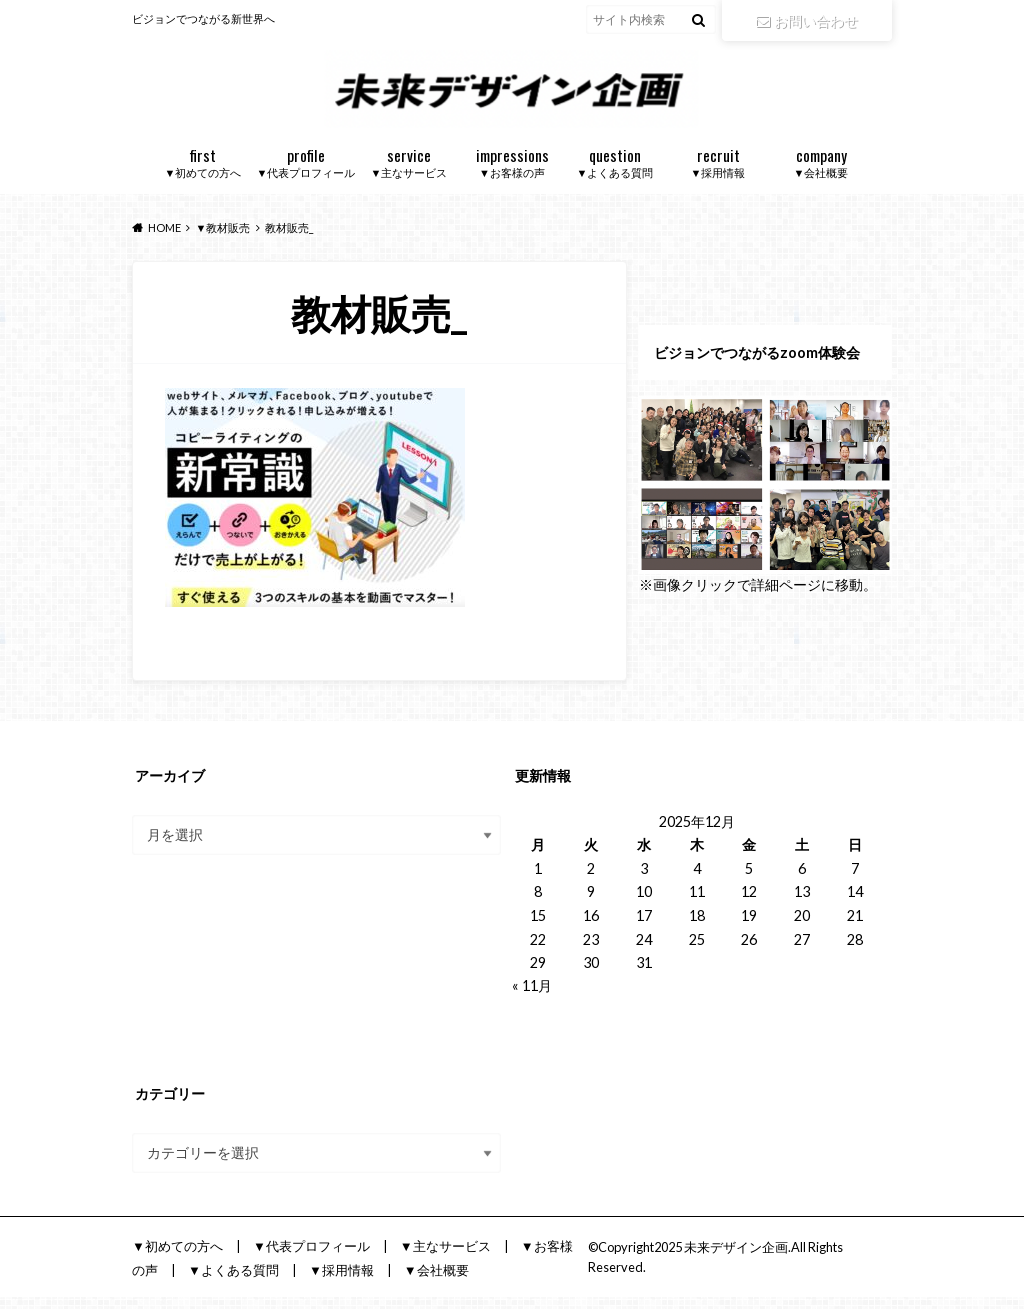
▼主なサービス (409, 173)
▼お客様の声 (512, 173)
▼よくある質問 (615, 173)
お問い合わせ (807, 19)
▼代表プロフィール (306, 173)
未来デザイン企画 (736, 1259)
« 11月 (532, 997)
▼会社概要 (821, 173)
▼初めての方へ (203, 173)
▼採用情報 (718, 173)
